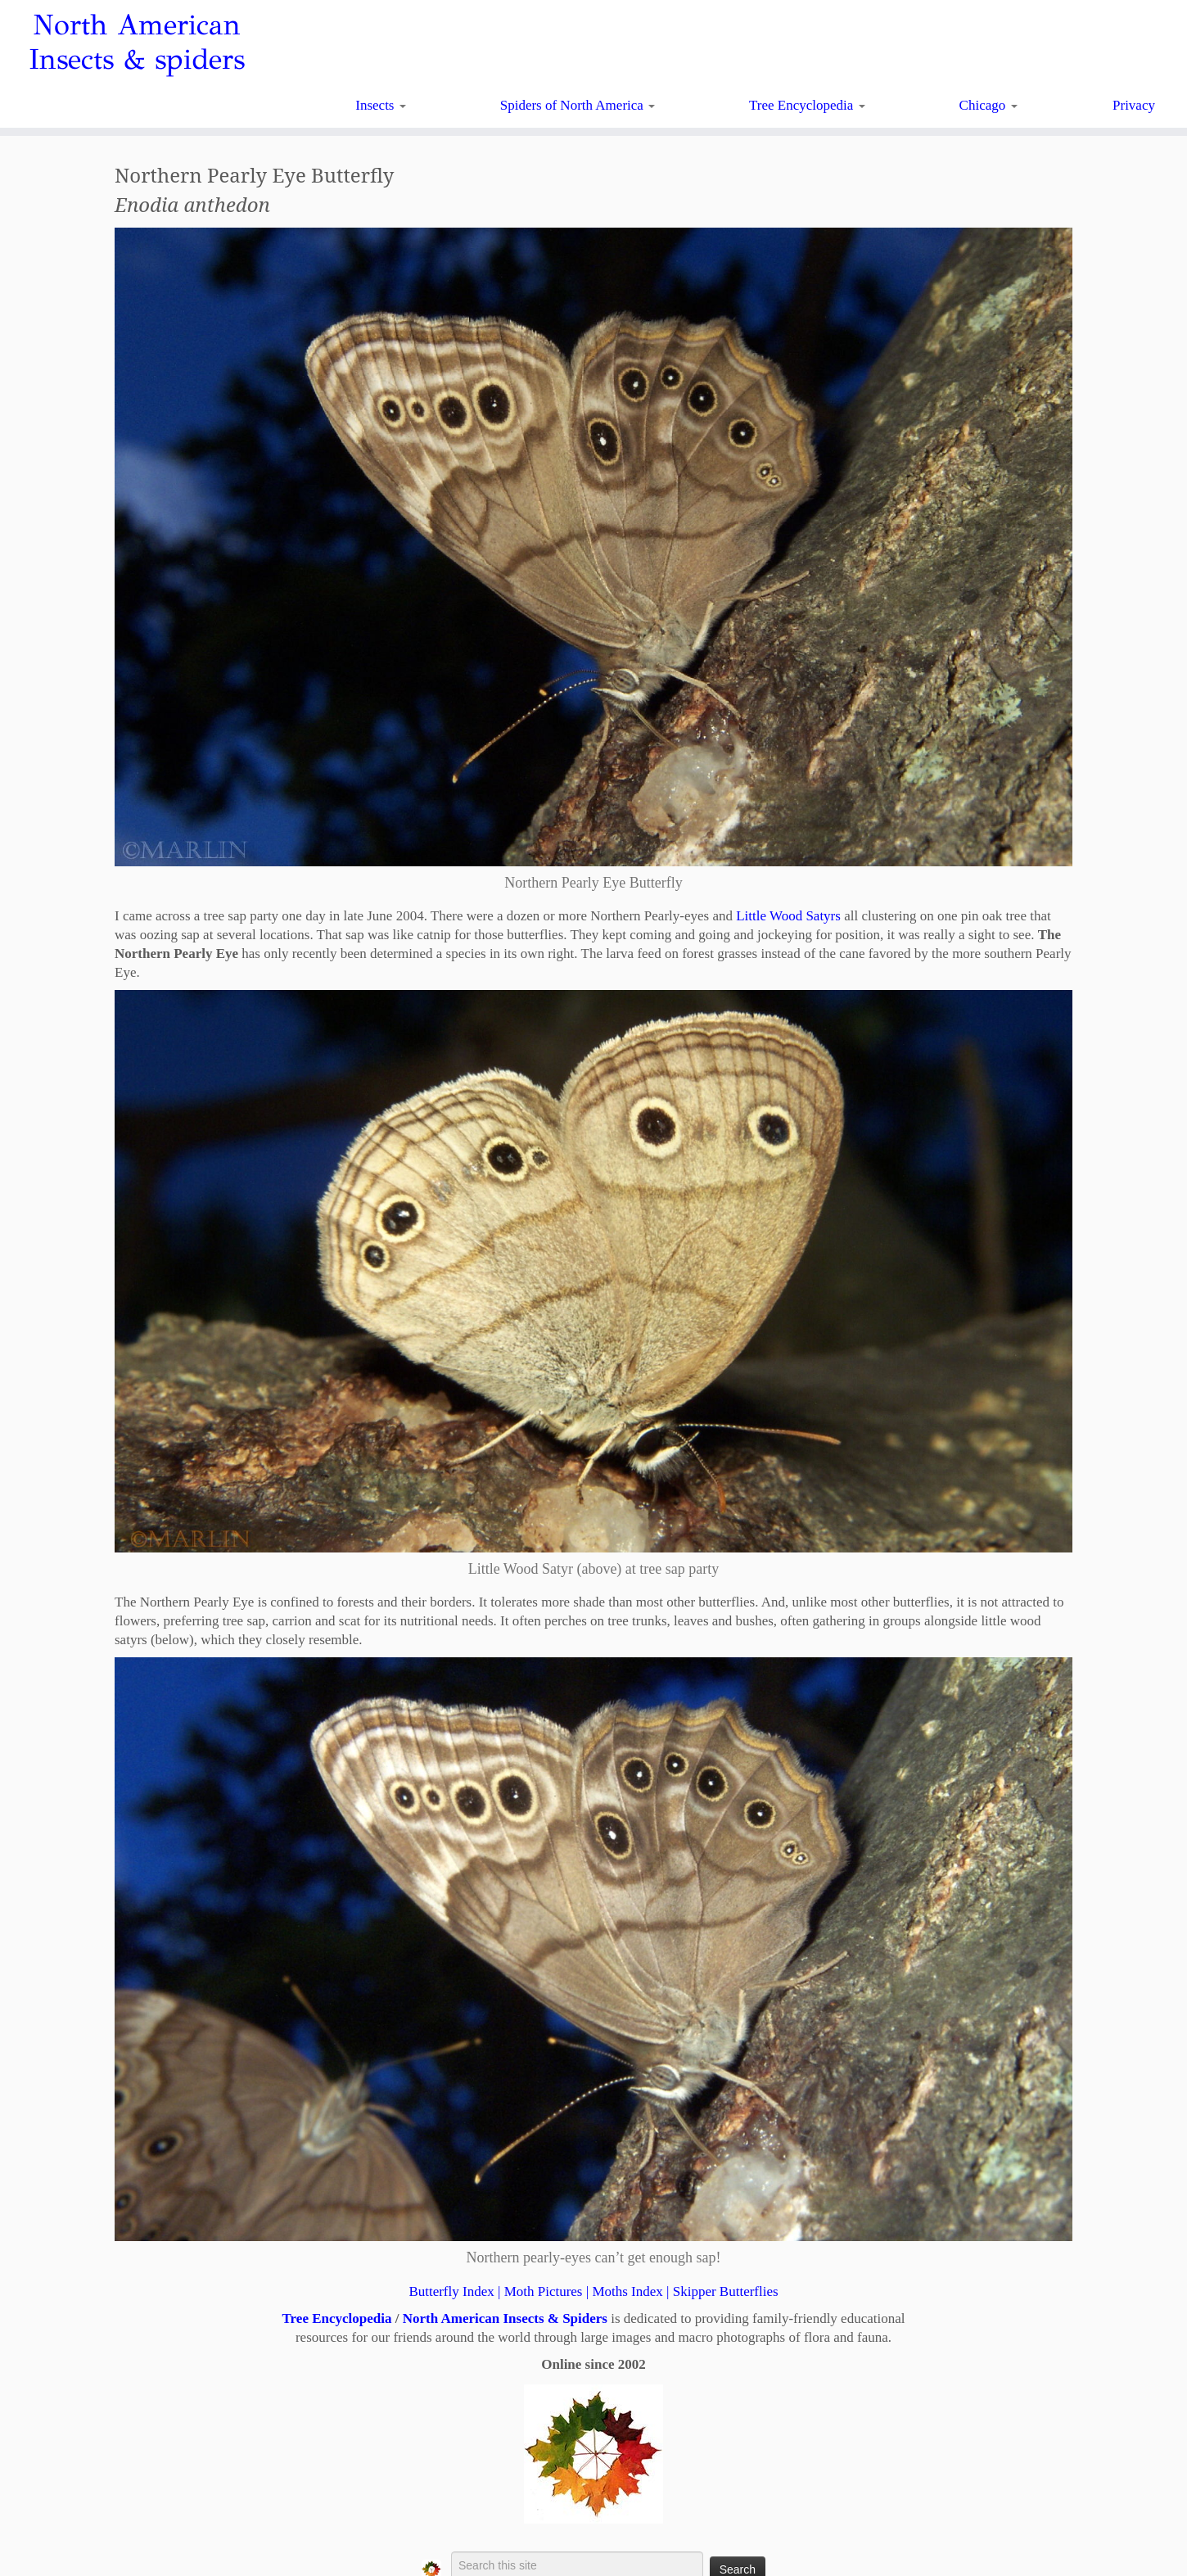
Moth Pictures (543, 2291)
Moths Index (627, 2291)
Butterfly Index (451, 2291)
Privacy (1134, 105)
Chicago (988, 105)
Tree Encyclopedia (807, 105)
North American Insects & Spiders (505, 2318)
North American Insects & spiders (137, 42)
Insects (380, 105)
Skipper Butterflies (726, 2291)
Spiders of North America (577, 105)
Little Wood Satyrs (788, 916)
